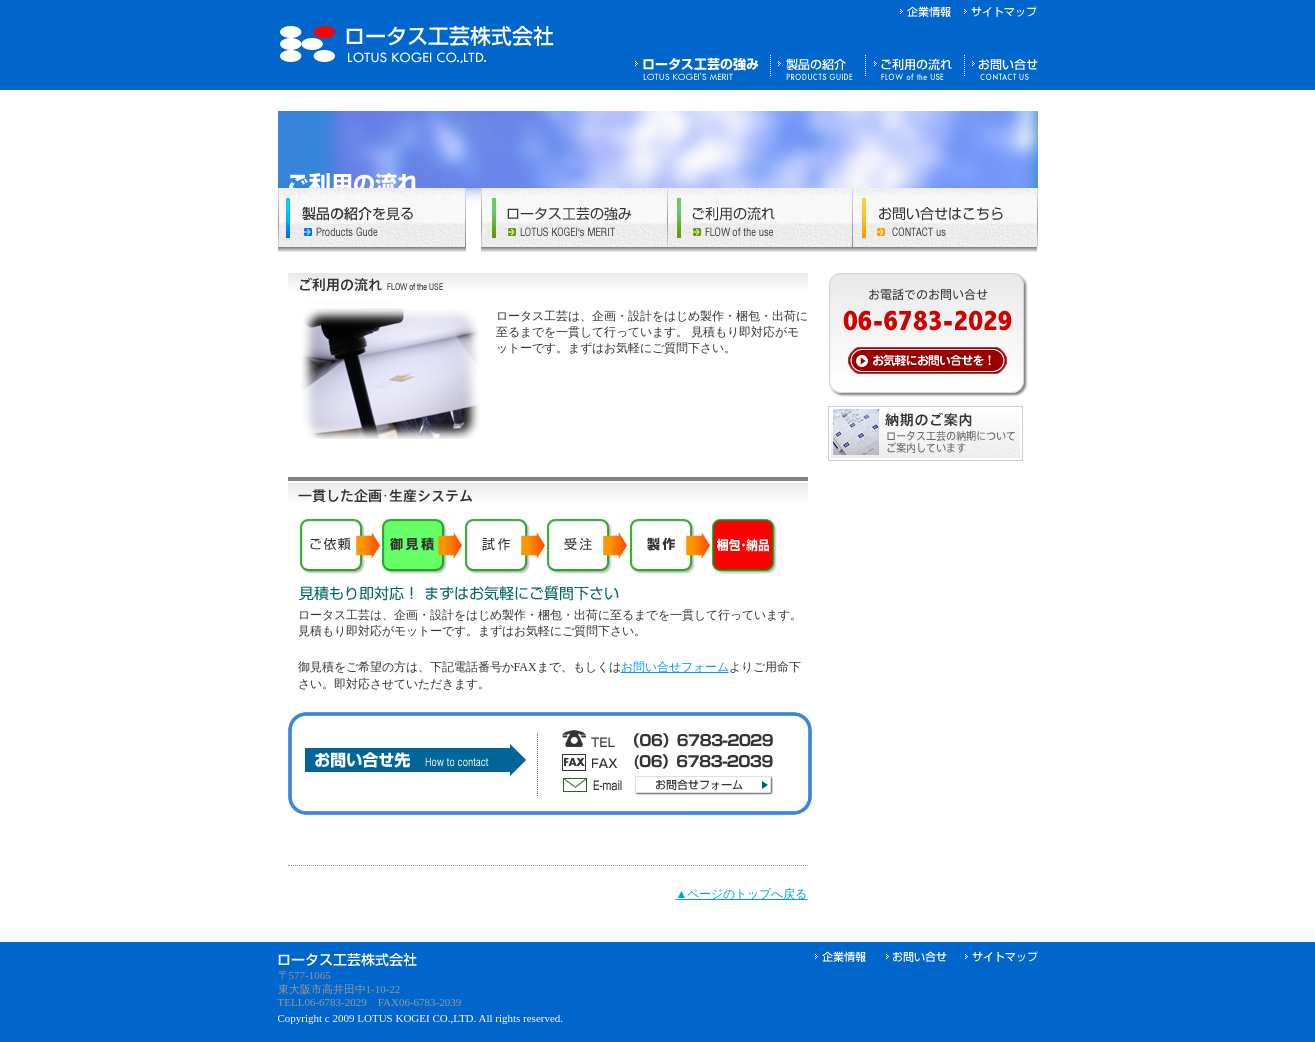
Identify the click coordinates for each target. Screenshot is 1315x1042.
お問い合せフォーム (675, 667)
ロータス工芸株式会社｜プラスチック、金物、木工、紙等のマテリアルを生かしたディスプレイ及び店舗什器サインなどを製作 (417, 43)
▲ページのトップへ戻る (742, 894)
